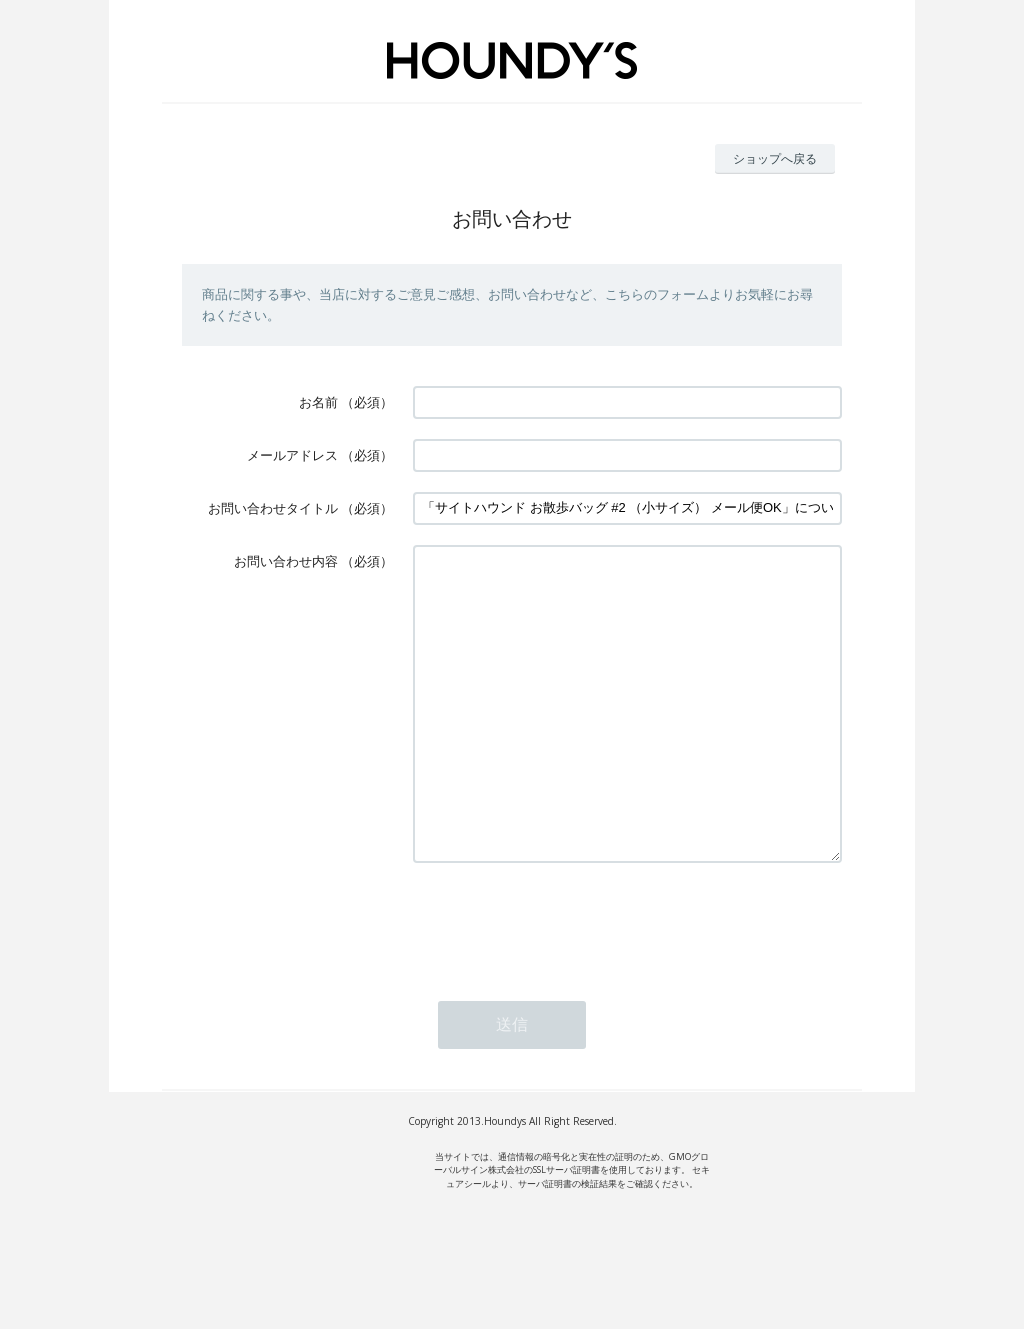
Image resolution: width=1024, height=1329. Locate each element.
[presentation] (565, 982)
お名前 (318, 402)
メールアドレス (292, 455)
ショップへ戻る (775, 158)
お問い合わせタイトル (273, 508)
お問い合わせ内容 (286, 561)
